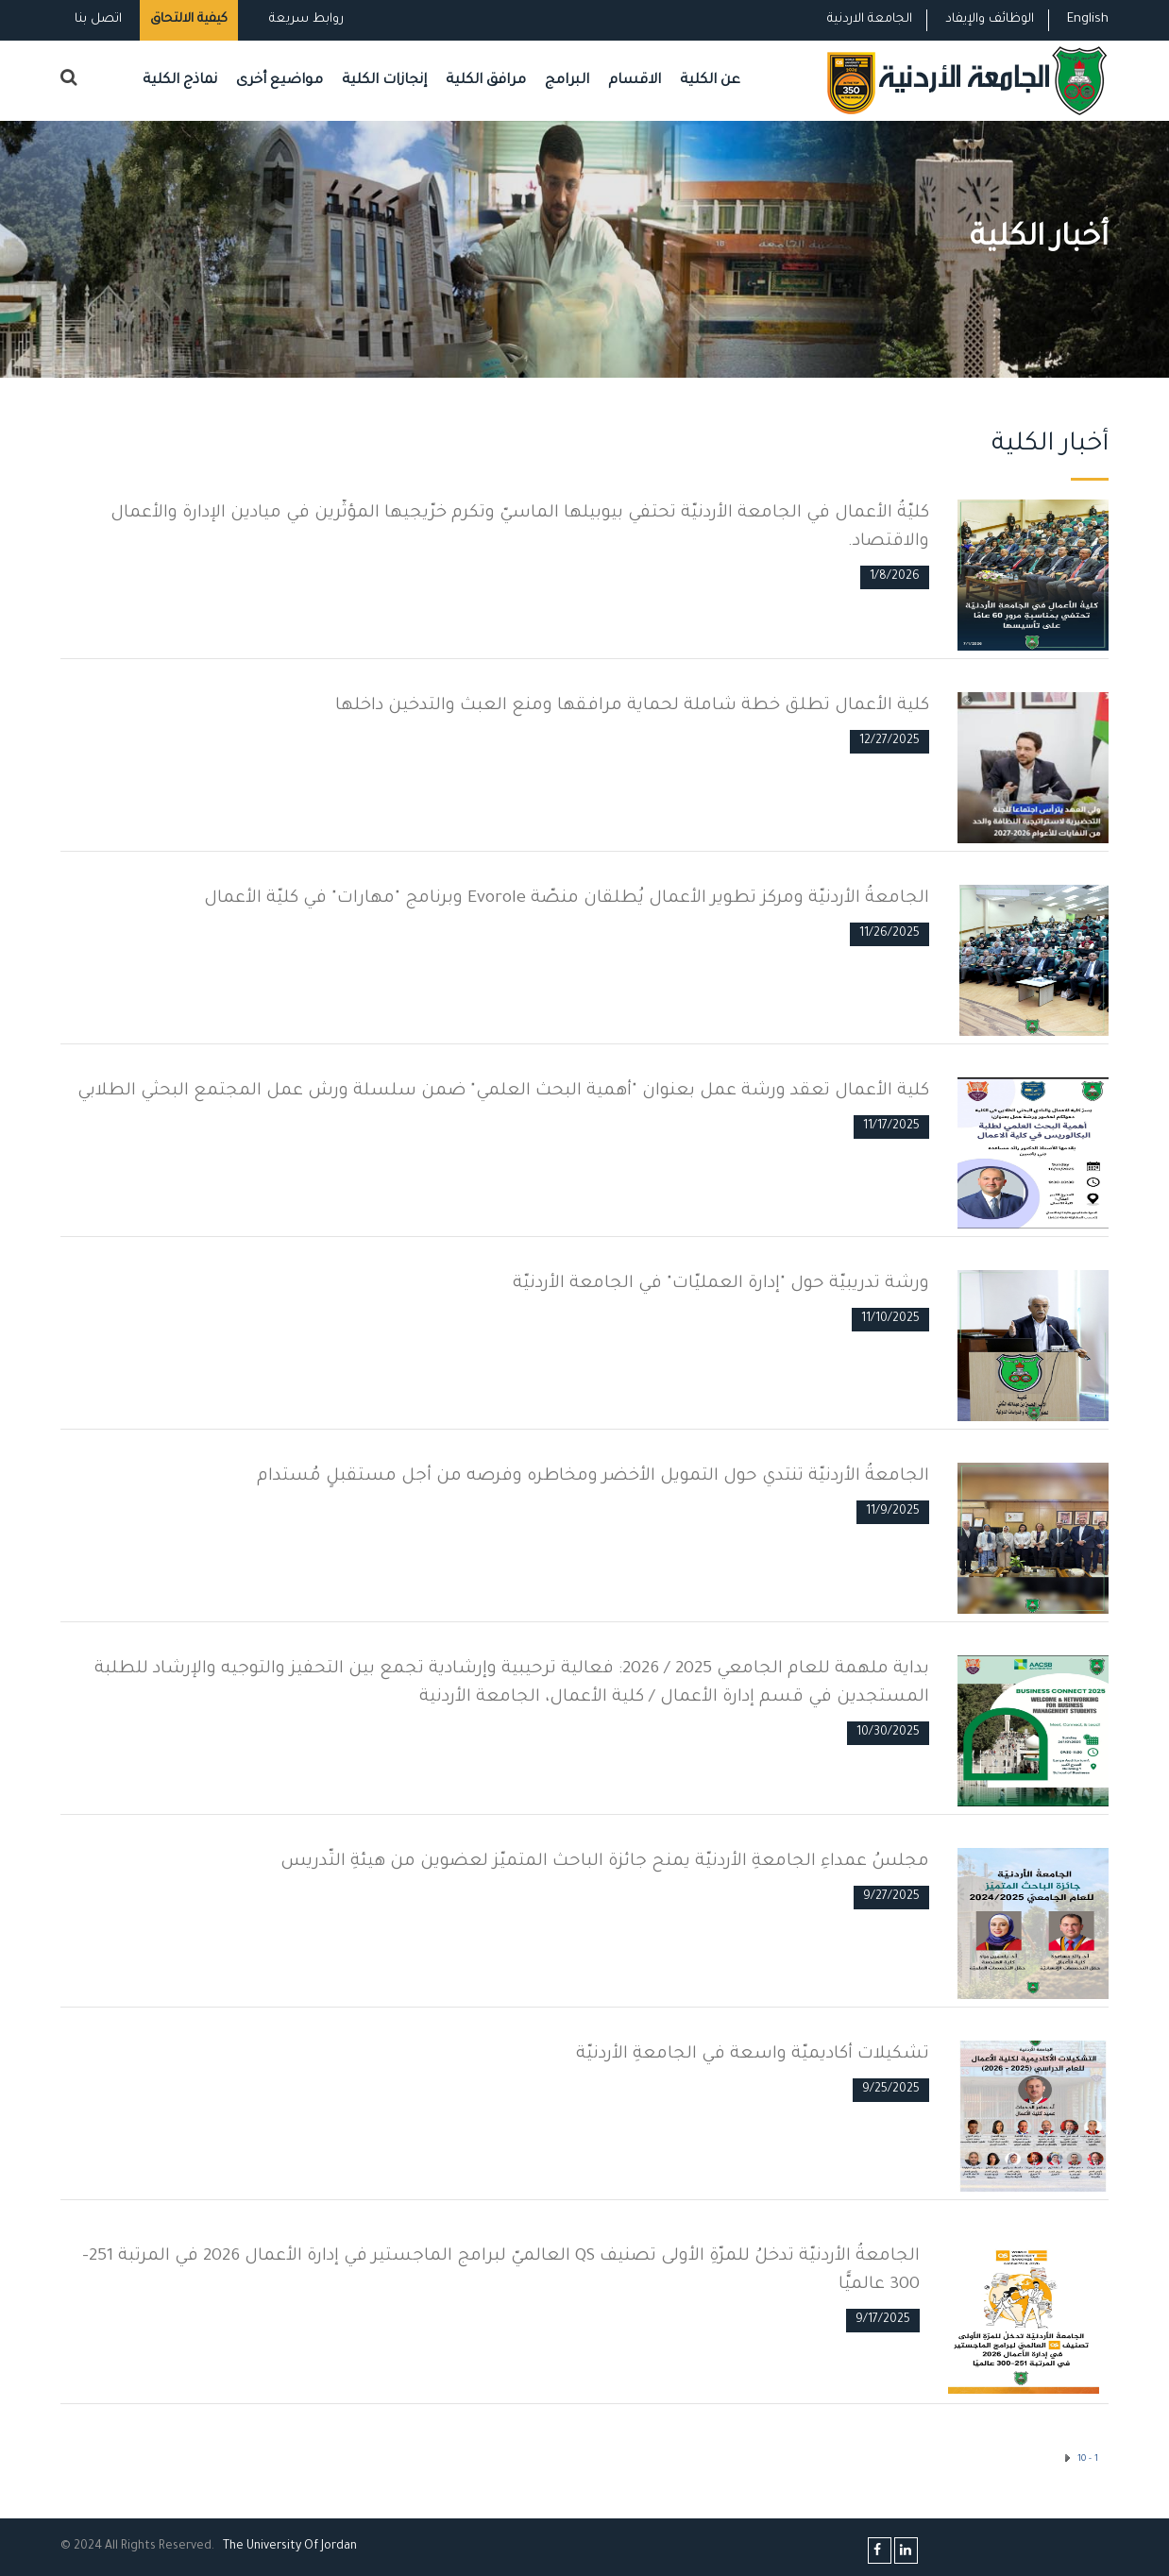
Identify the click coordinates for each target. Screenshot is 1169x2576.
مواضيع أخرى (279, 81)
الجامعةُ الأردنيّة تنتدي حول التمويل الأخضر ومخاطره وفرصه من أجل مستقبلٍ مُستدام (593, 1476)
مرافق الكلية (486, 81)
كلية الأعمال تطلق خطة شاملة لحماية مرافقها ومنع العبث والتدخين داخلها (632, 706)
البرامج (567, 81)
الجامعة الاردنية (869, 19)
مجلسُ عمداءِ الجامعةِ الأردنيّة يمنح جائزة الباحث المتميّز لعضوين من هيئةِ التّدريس (604, 1862)
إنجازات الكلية (384, 81)
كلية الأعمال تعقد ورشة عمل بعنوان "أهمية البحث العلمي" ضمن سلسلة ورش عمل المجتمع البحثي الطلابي (503, 1091)
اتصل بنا (98, 19)
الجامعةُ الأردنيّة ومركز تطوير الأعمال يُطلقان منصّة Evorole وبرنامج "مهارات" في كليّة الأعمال (566, 899)
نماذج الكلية (180, 81)
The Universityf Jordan (290, 2546)
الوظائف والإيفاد (989, 19)
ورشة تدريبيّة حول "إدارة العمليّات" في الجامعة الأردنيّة (721, 1284)
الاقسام (634, 81)
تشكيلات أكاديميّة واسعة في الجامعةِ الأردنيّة (752, 2054)
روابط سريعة (304, 19)
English (1088, 19)
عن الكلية (710, 81)
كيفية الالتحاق (189, 19)
